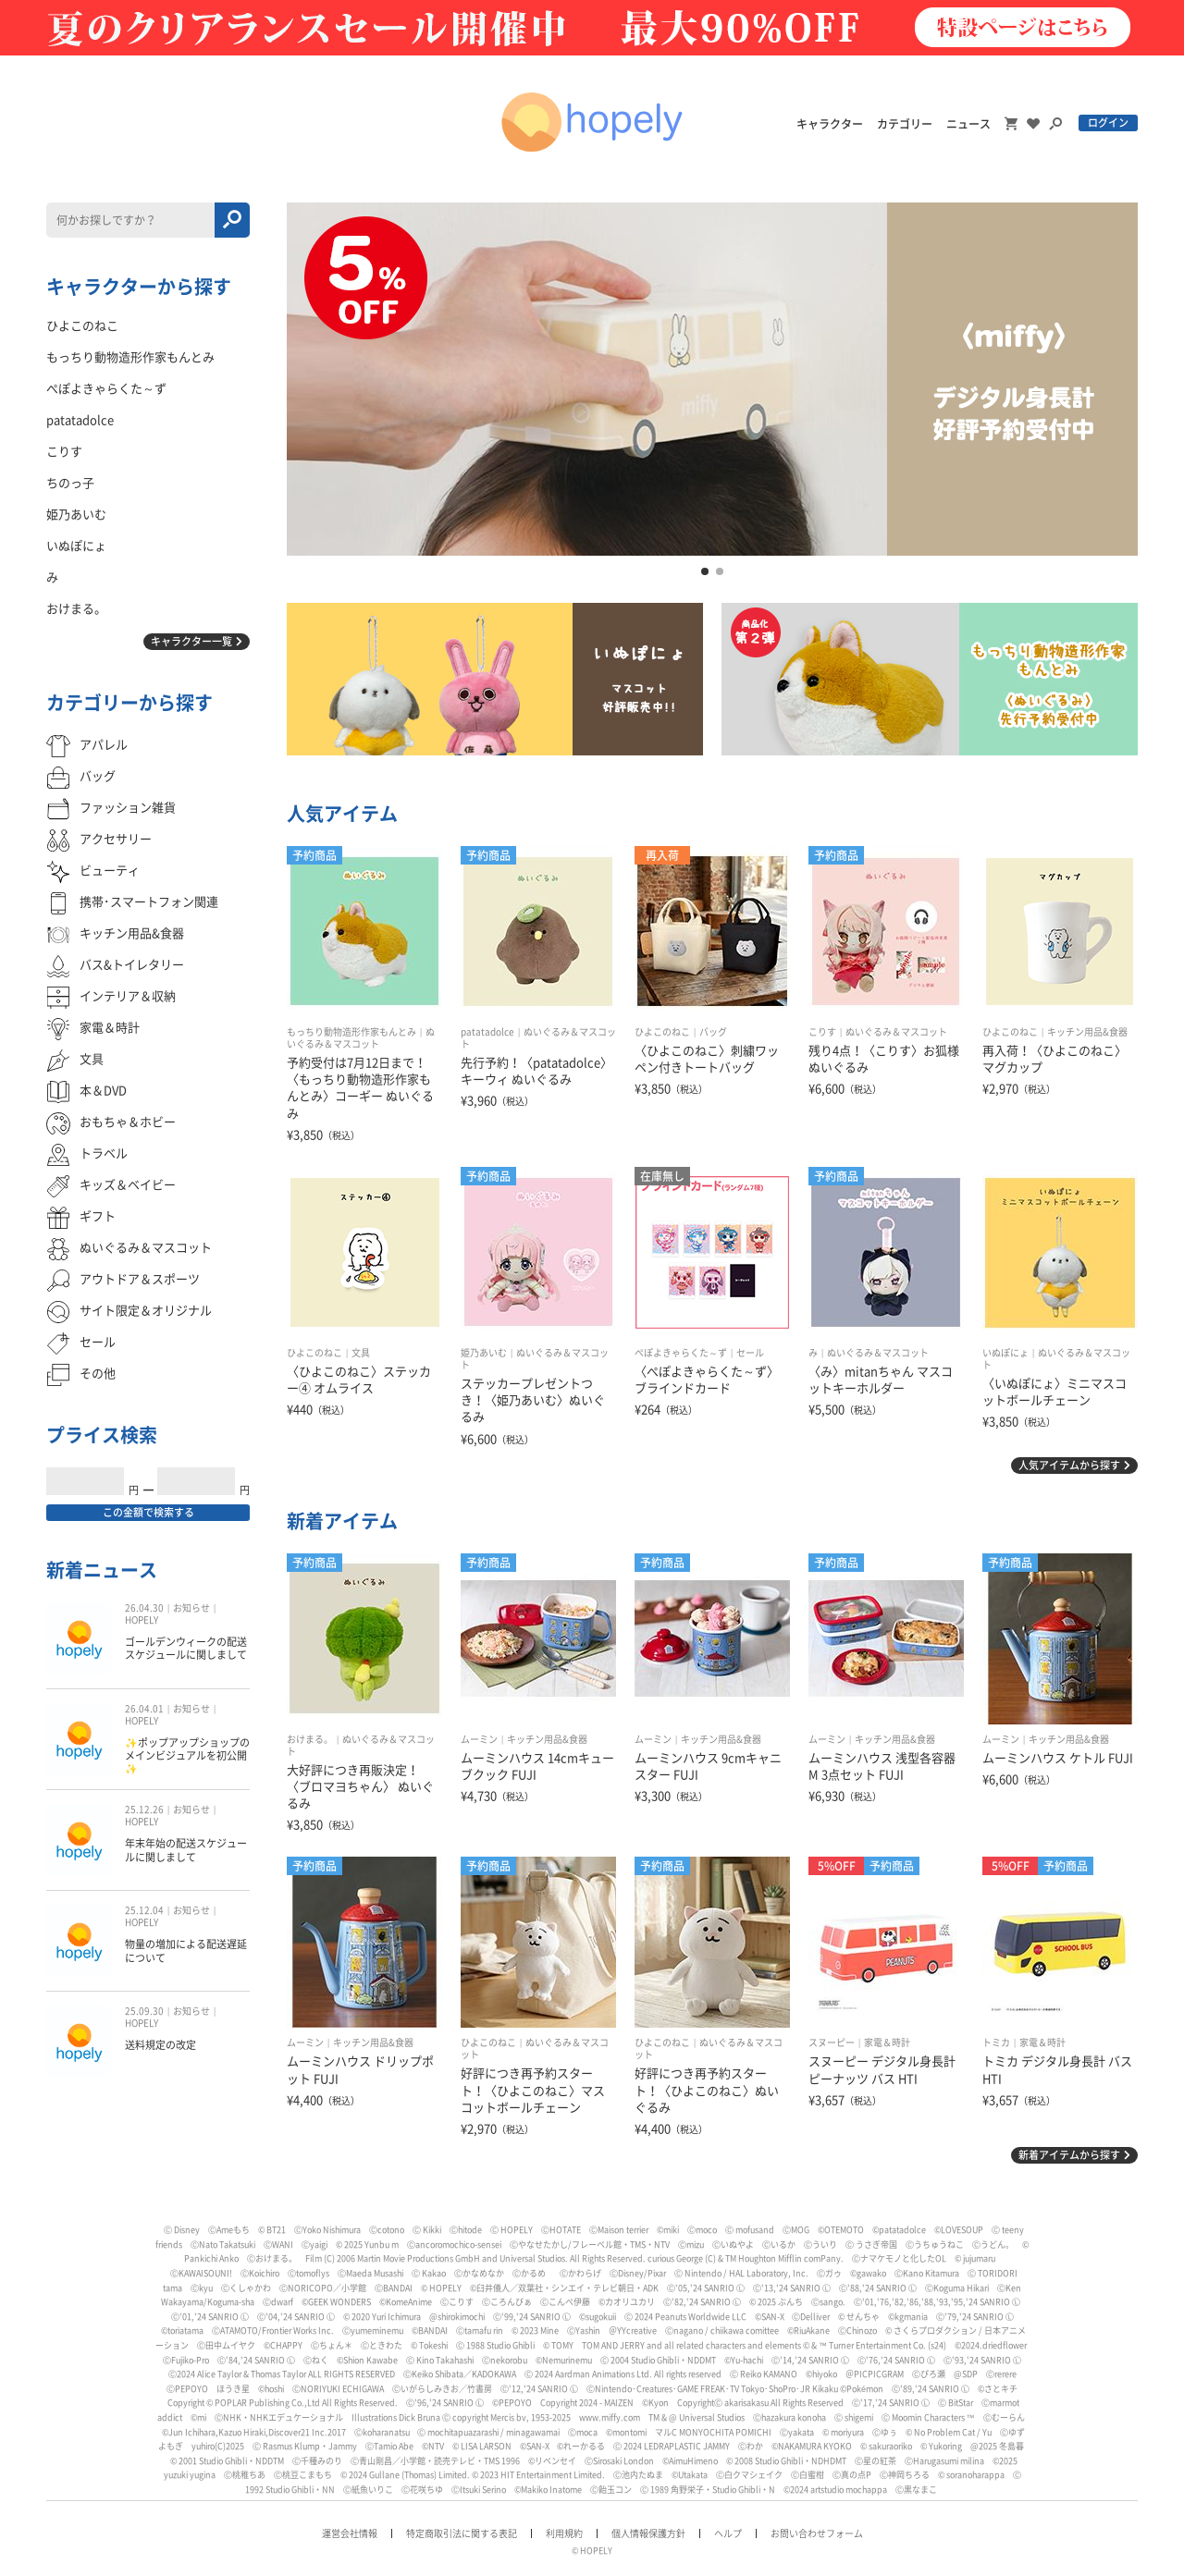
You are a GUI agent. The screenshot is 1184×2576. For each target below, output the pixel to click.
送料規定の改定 (160, 2045)
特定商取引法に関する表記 (461, 2533)
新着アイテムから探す (1069, 2155)
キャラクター (829, 123)
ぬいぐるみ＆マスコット (896, 1032)
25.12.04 (144, 1910)
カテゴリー (904, 123)
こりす (822, 1032)
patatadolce (487, 1032)
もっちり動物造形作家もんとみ (351, 1032)
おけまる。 (310, 1739)
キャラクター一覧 (191, 641)
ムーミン (479, 1739)
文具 (361, 1352)
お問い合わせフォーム (817, 2533)
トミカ (996, 2042)
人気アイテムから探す (1069, 1465)
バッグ (713, 1032)
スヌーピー (831, 2042)
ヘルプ (728, 2533)
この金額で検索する (148, 1512)
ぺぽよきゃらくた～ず (681, 1352)
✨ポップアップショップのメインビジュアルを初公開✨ (187, 1755)
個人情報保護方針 (648, 2533)
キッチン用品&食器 (1087, 1032)
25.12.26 (144, 1809)
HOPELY (141, 1620)
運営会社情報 (349, 2533)
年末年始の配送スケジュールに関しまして (186, 1849)
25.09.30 (144, 2011)
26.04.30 (144, 1608)
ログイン (1108, 122)
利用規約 (564, 2533)
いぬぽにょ (1005, 1352)
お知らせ (191, 1608)
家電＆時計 (887, 2042)
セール (750, 1352)
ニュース (968, 123)
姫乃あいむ (484, 1352)
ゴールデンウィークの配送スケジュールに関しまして (186, 1648)
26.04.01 (144, 1708)
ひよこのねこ (662, 1032)
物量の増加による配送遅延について (186, 1950)
